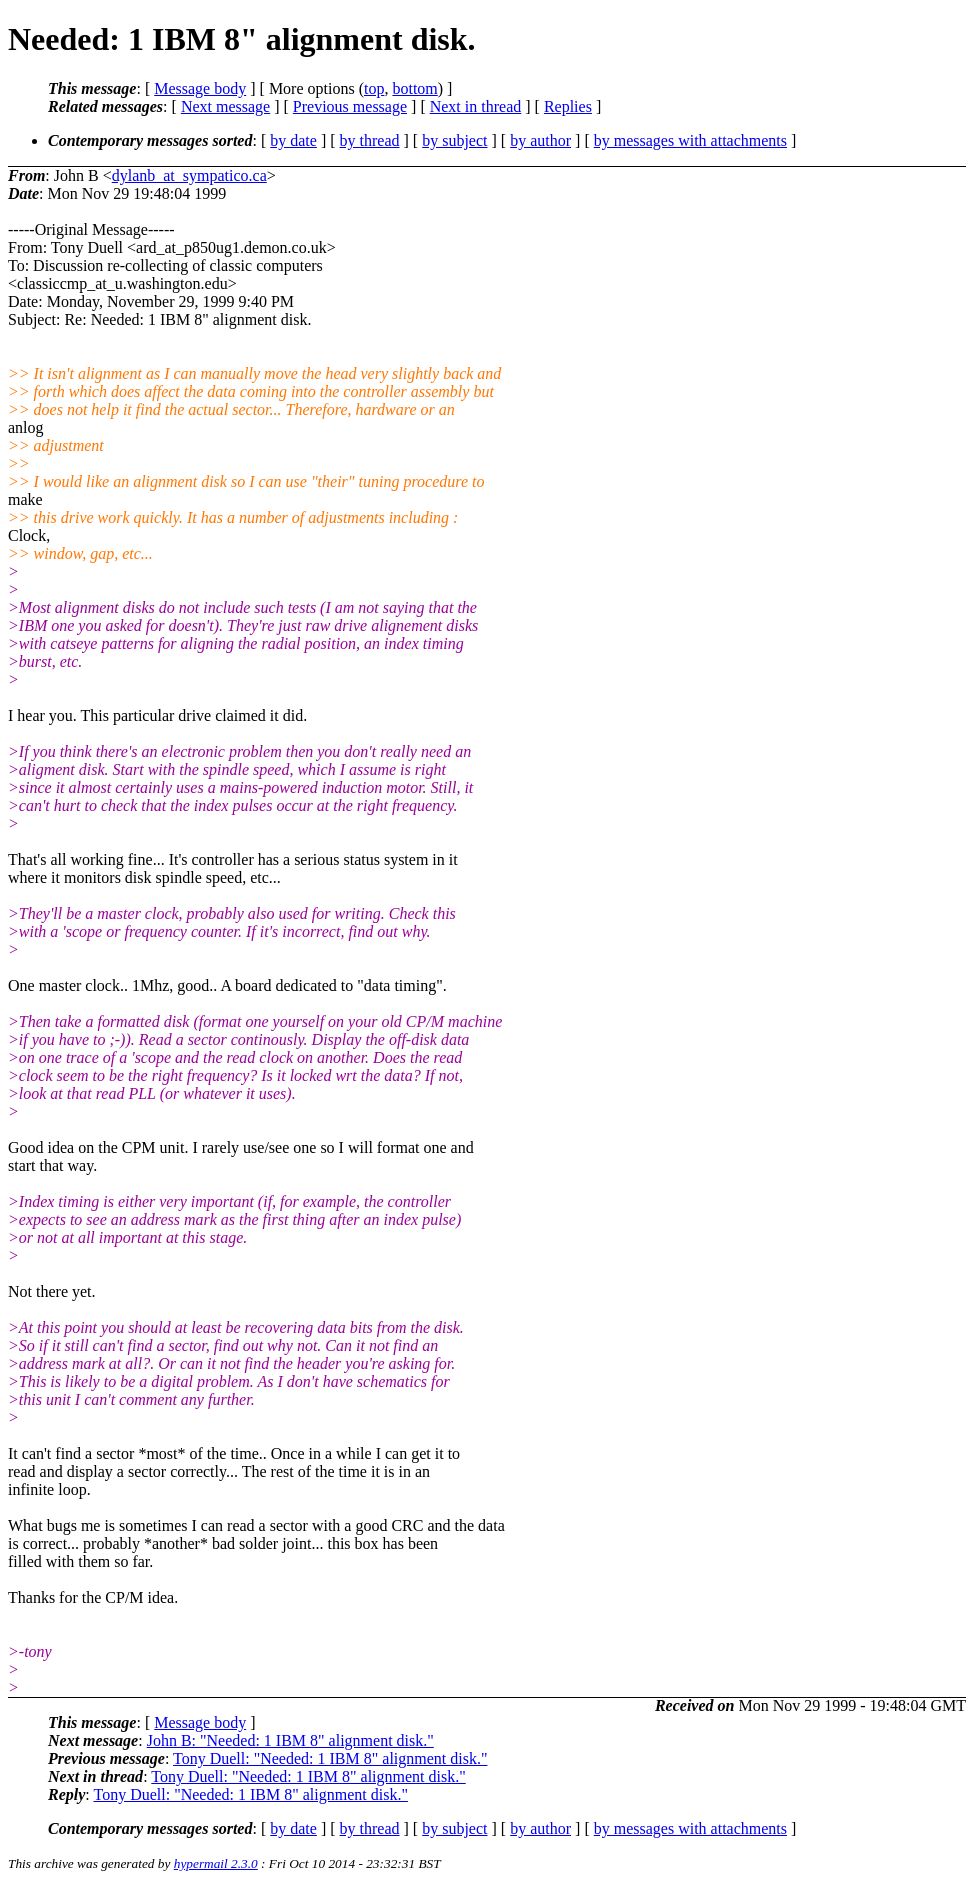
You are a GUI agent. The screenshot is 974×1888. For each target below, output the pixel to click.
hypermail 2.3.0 (216, 1863)
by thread (370, 140)
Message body (200, 88)
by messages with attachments (690, 140)
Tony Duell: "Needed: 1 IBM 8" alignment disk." (330, 1758)
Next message (225, 106)
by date (293, 140)
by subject (454, 140)
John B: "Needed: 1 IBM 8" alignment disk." (290, 1740)
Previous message (350, 106)
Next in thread (476, 106)
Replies (568, 106)
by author (540, 140)
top (374, 88)
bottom (414, 88)
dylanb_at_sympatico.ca (189, 175)
